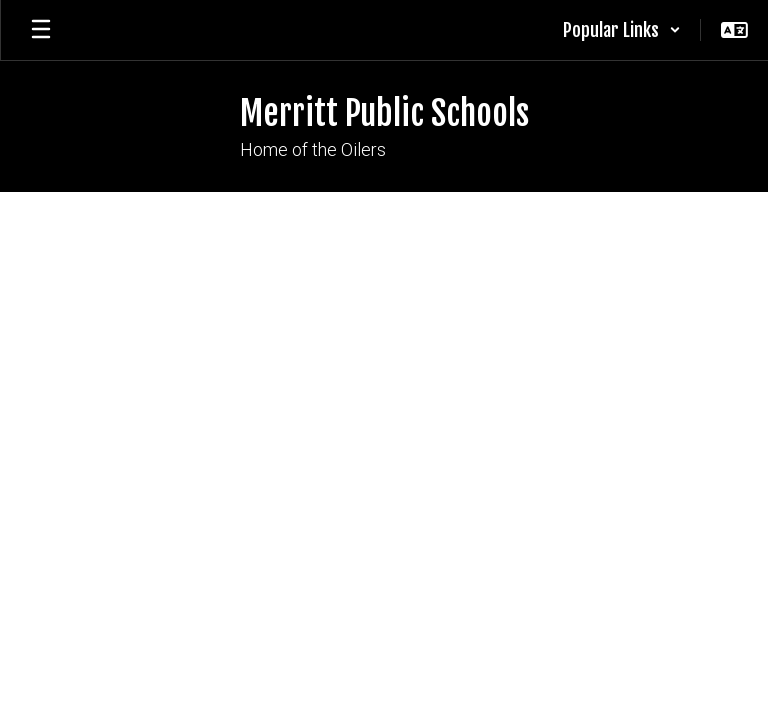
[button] (622, 30)
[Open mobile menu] (41, 30)
